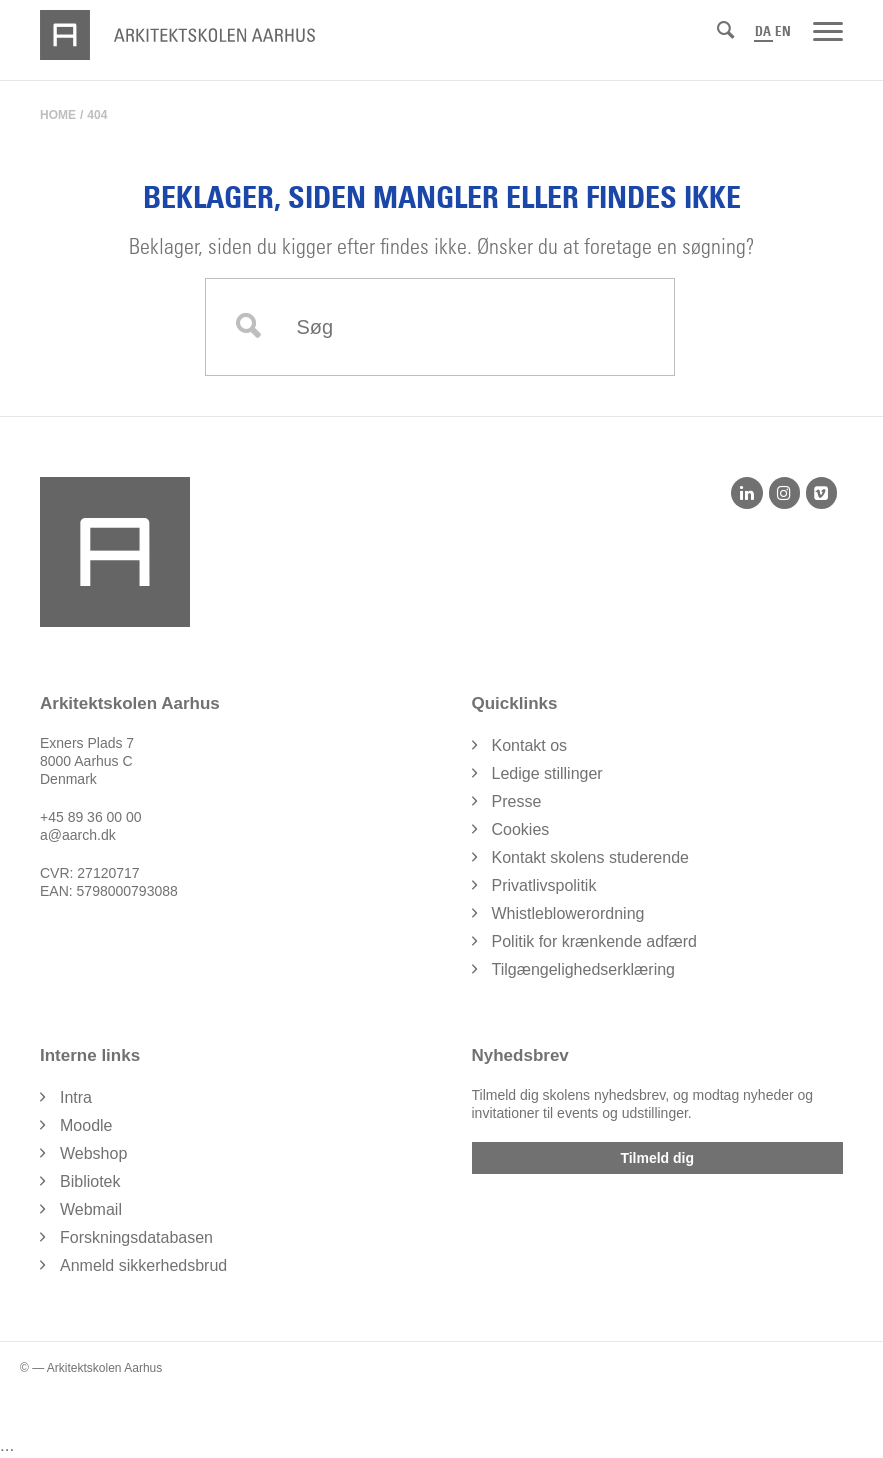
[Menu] (828, 30)
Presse (517, 801)
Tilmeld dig (657, 1158)
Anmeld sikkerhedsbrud (143, 1265)
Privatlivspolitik (544, 885)
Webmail (91, 1209)
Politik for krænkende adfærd (594, 941)
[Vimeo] (821, 493)
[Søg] (725, 30)
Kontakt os (530, 745)
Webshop (93, 1153)
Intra (76, 1097)
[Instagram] (784, 493)
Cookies (521, 829)
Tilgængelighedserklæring (584, 969)
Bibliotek (90, 1181)
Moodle (86, 1125)
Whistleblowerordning (568, 913)
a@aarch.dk (78, 835)
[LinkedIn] (746, 493)
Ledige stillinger (547, 773)
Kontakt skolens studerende (590, 857)
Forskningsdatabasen (136, 1237)
